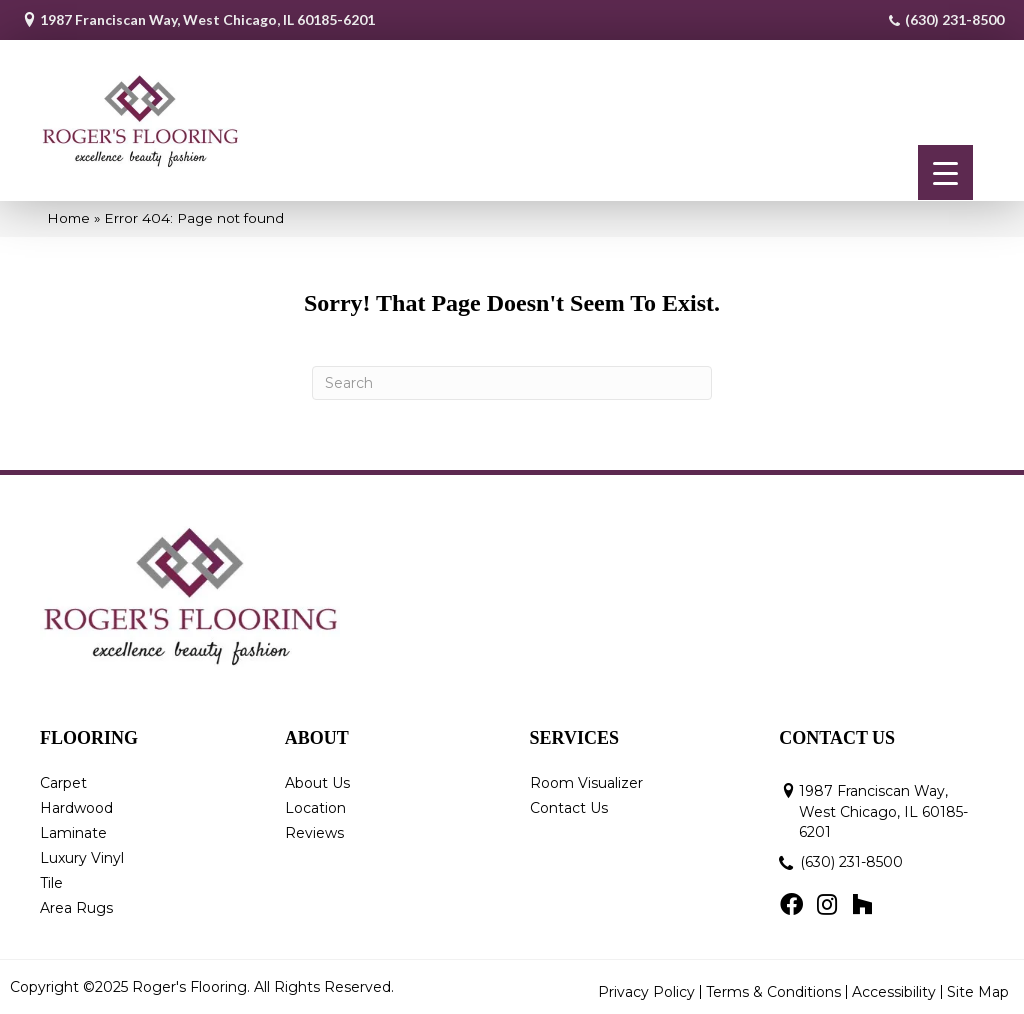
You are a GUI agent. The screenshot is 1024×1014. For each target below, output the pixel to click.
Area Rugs (76, 908)
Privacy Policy (646, 992)
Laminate (73, 833)
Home (68, 218)
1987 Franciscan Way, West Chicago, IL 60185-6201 (207, 19)
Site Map (978, 992)
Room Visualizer (586, 783)
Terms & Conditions (773, 992)
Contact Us (569, 808)
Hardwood (76, 808)
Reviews (314, 833)
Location (315, 808)
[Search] (512, 383)
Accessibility (894, 992)
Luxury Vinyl (82, 858)
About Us (317, 783)
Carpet (63, 783)
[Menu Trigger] (945, 172)
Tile (51, 883)
